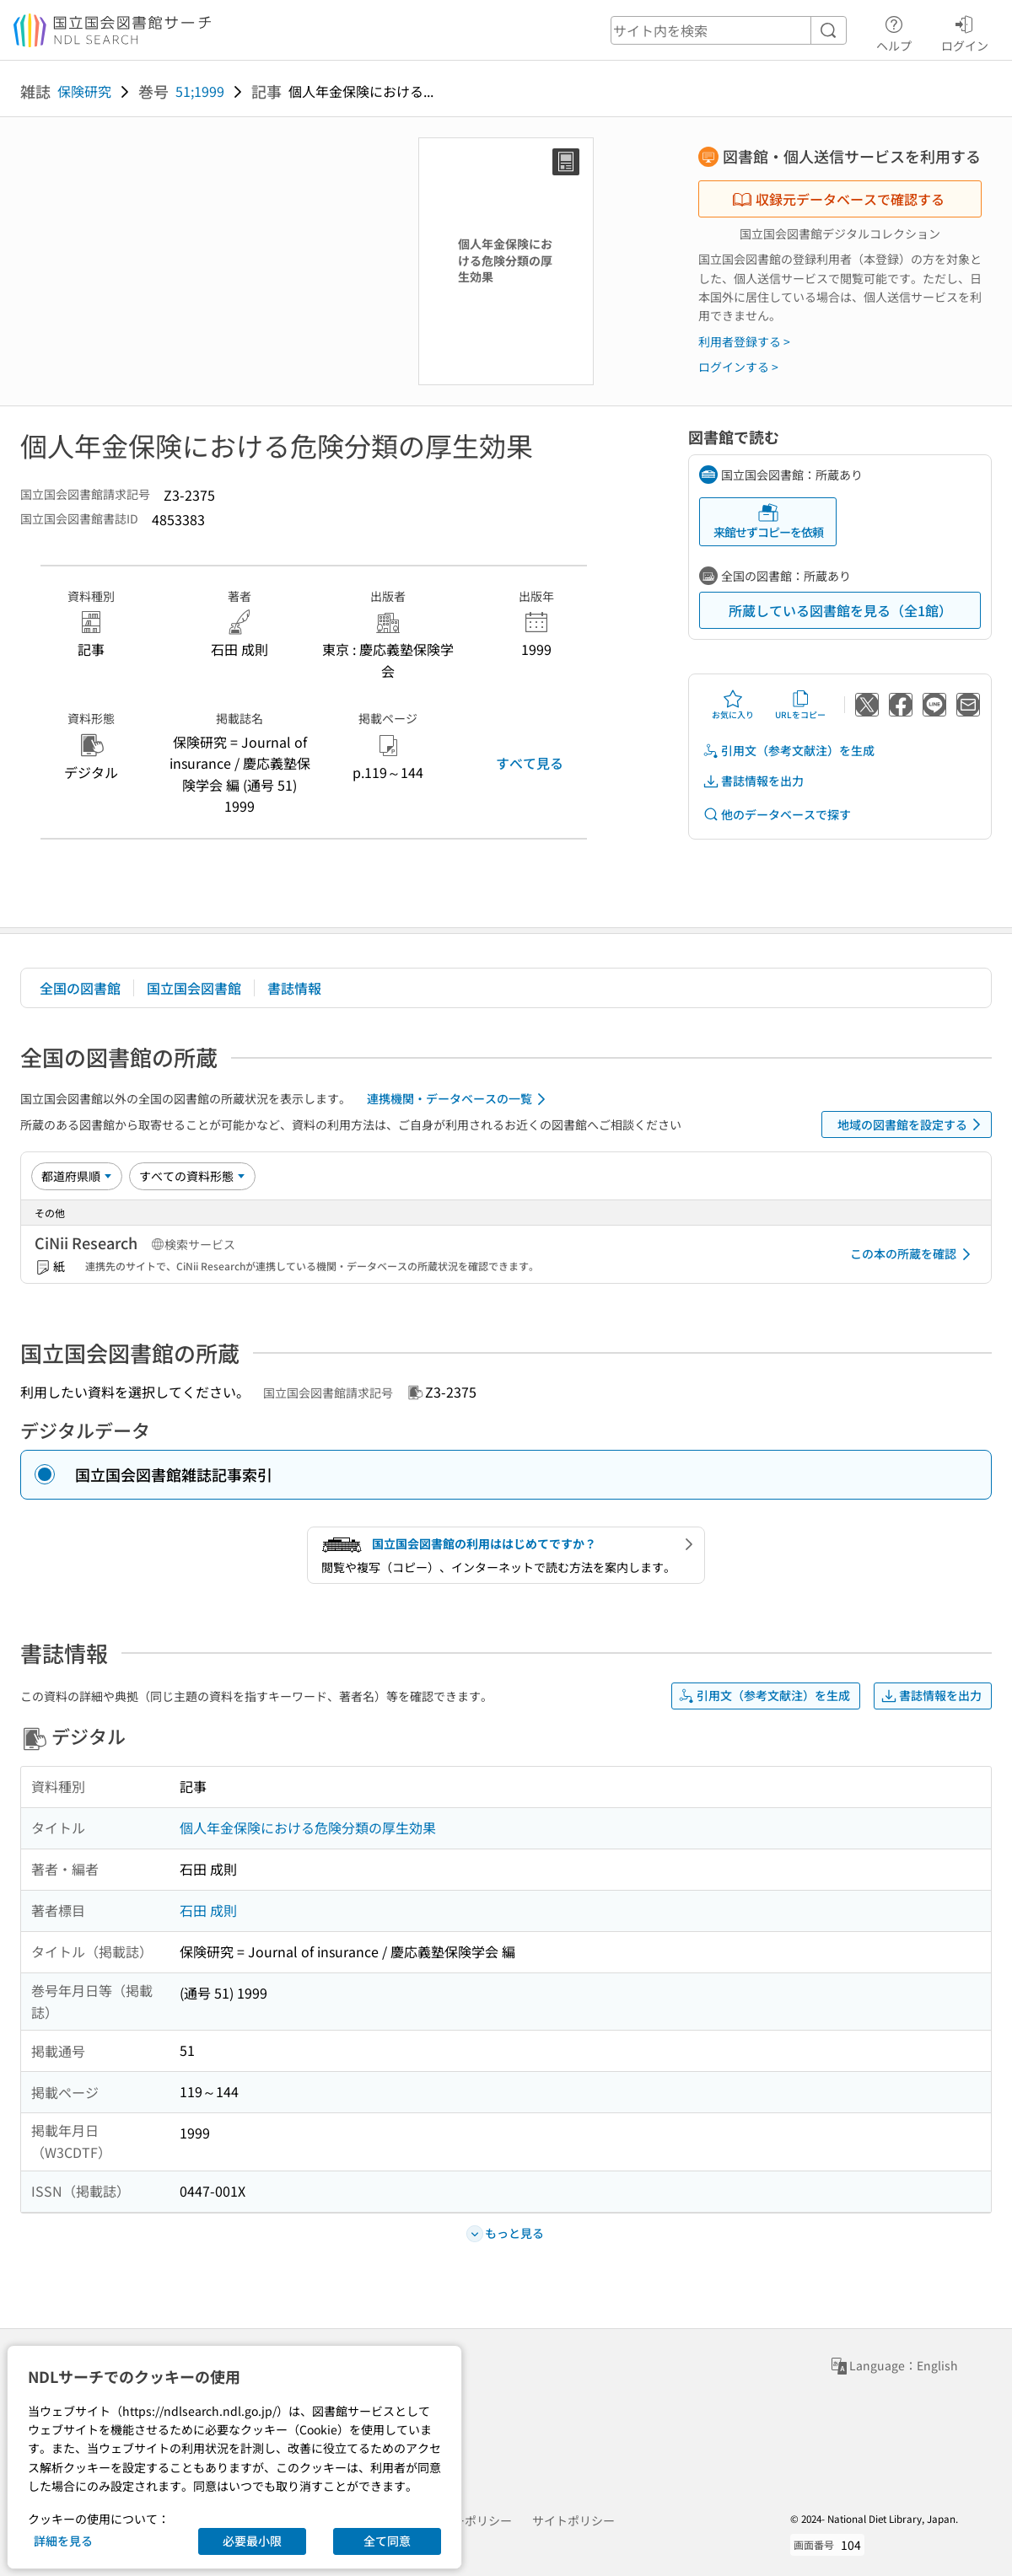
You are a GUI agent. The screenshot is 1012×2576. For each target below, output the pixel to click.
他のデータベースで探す (776, 815)
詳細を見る (63, 2540)
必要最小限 (252, 2540)
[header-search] (729, 30)
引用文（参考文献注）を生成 (788, 750)
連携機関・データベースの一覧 (459, 1099)
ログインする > (738, 366)
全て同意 (387, 2540)
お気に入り (733, 705)
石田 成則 (208, 1910)
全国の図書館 (80, 988)
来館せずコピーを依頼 (768, 521)
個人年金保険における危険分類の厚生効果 (308, 1827)
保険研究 (84, 91)
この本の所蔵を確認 (913, 1254)
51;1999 (199, 91)
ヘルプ (894, 31)
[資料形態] (192, 1175)
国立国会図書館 (194, 988)
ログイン (964, 31)
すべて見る (529, 763)
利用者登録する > (744, 341)
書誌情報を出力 (753, 781)
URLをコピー (800, 705)
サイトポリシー (573, 2520)
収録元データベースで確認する (838, 199)
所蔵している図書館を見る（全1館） (840, 610)
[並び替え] (76, 1175)
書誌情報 (294, 988)
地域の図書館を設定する (912, 1124)
